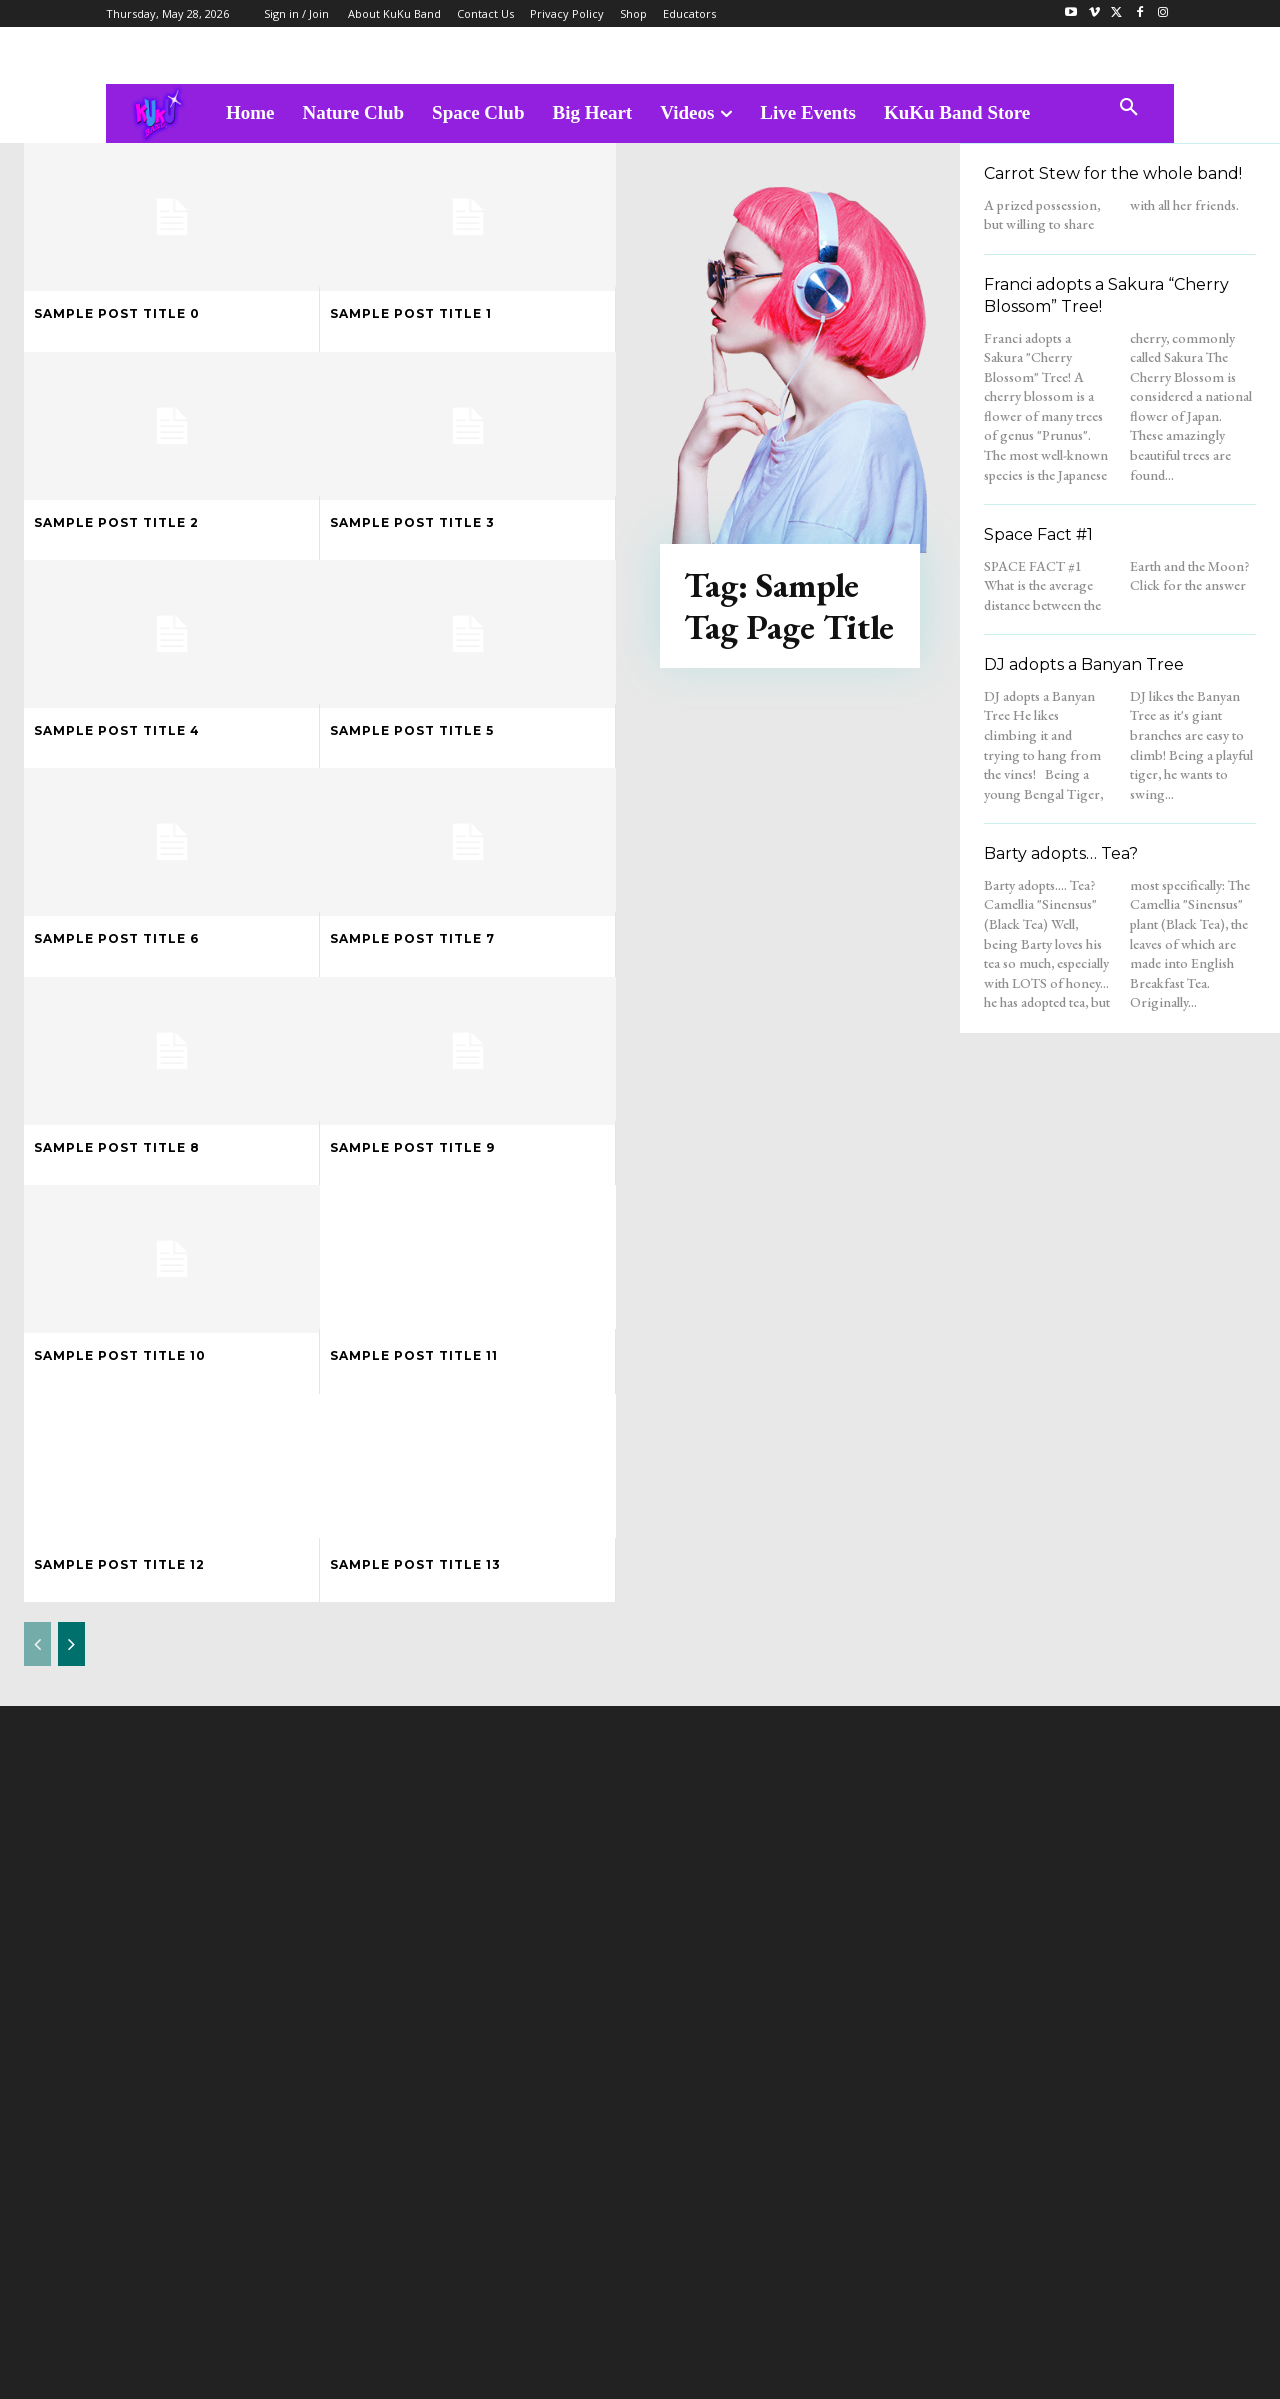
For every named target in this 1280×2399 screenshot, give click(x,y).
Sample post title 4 (117, 730)
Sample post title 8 (117, 1147)
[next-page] (71, 1644)
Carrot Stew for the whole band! (1113, 173)
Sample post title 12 (119, 1564)
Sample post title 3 (412, 522)
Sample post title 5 (412, 730)
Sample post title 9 (412, 1147)
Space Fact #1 (1038, 534)
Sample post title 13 (415, 1564)
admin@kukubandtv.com (678, 2207)
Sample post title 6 (116, 938)
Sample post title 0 (117, 313)
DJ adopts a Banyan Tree (1084, 664)
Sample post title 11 (414, 1355)
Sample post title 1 (411, 313)
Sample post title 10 (120, 1355)
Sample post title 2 (116, 522)
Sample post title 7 (412, 938)
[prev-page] (37, 1644)
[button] (1129, 108)
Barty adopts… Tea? (1061, 853)
